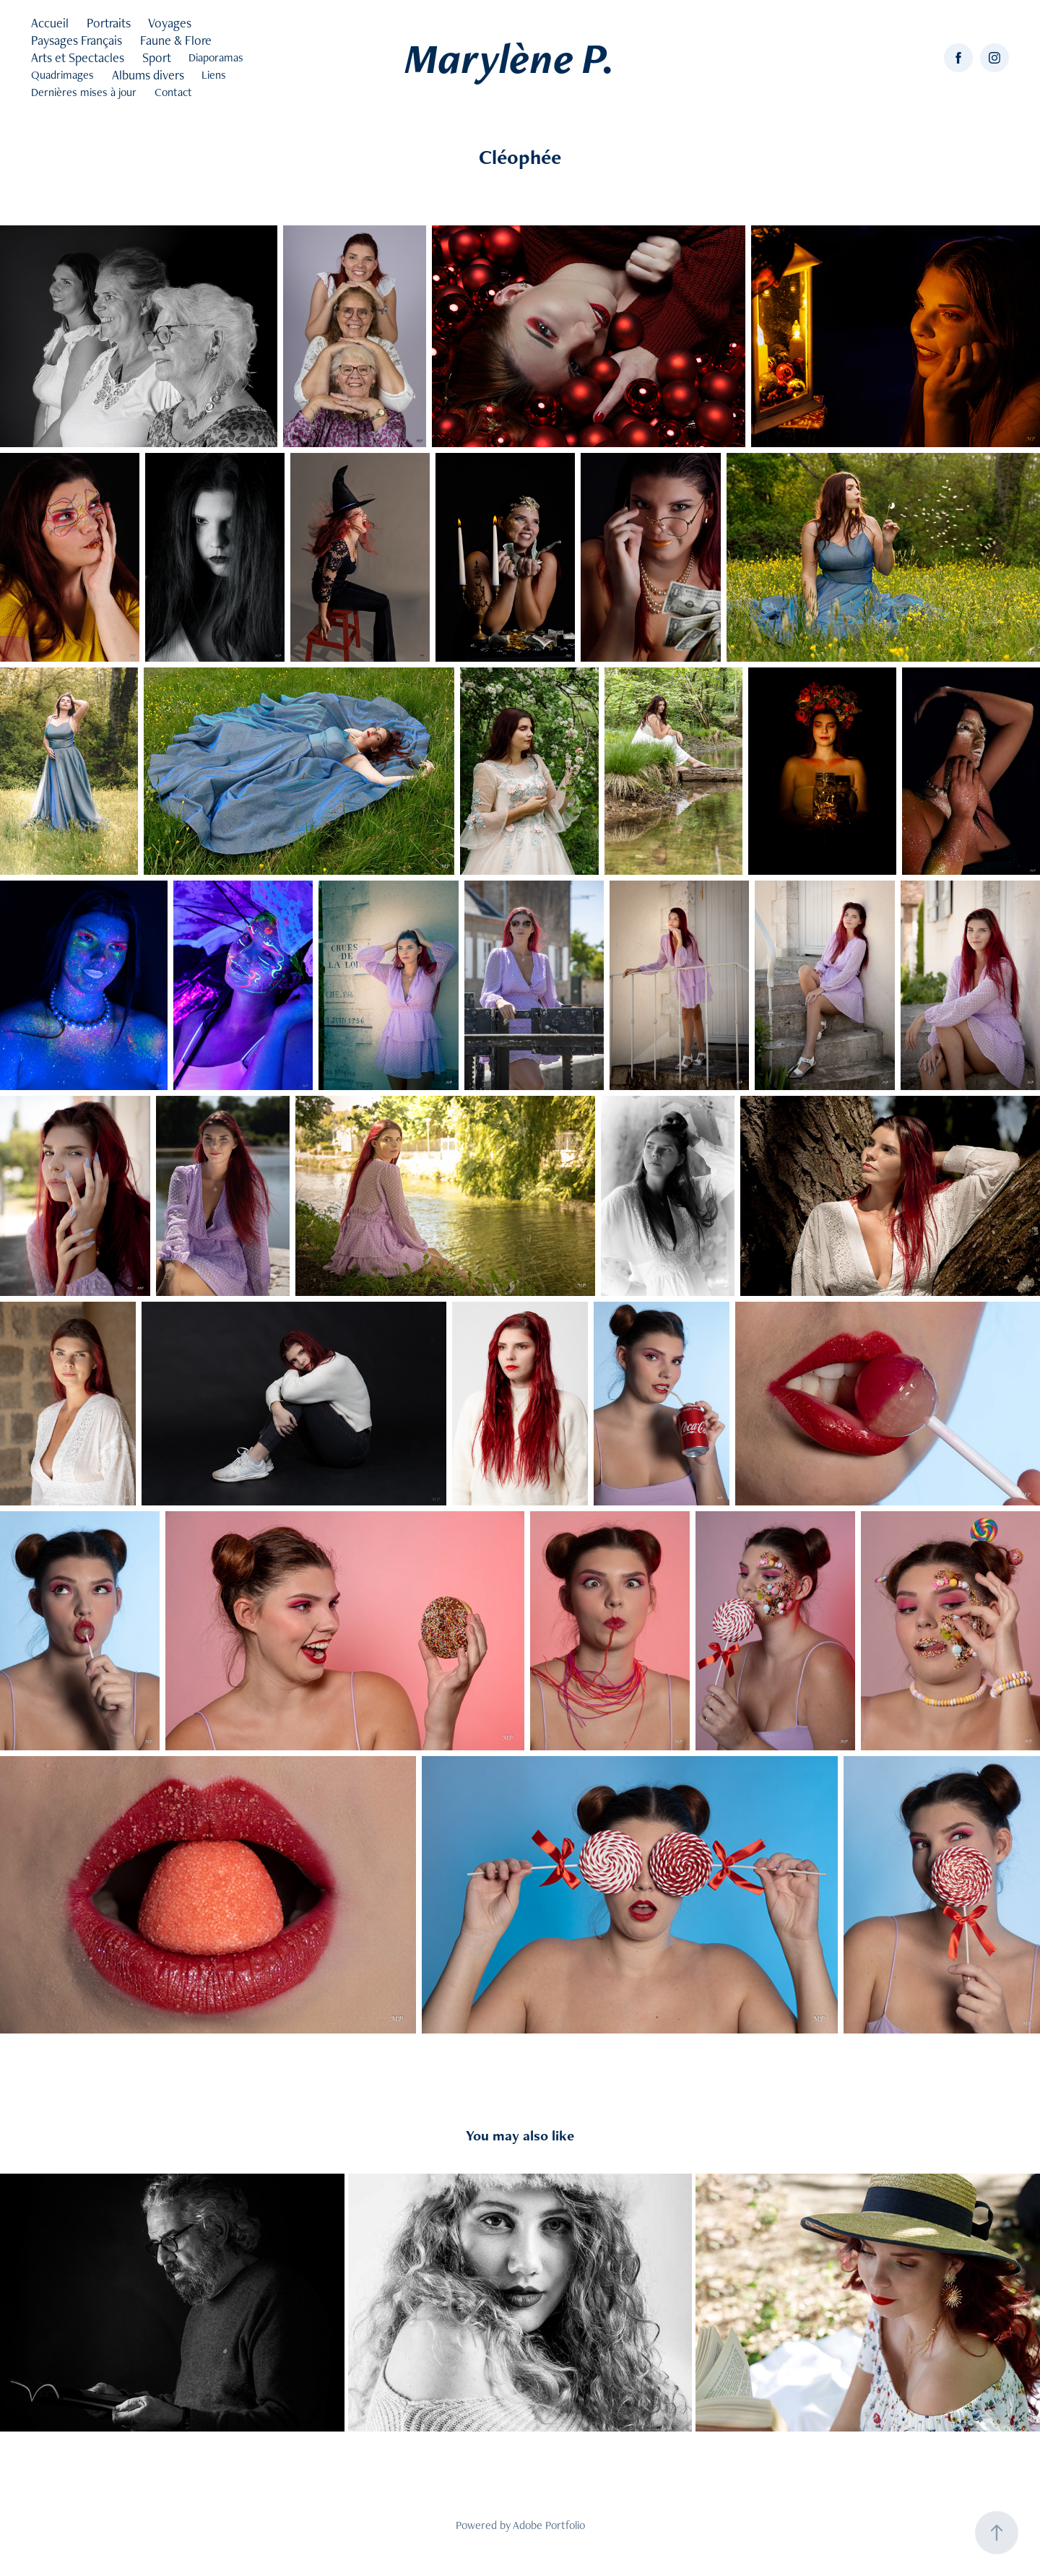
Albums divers (148, 74)
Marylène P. (509, 58)
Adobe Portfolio (549, 2525)
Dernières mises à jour (83, 92)
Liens (214, 74)
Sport (156, 57)
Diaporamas (215, 57)
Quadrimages (62, 74)
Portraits (109, 22)
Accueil (50, 22)
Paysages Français (76, 40)
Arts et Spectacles (77, 57)
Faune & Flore (176, 40)
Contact (173, 92)
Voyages (169, 22)
